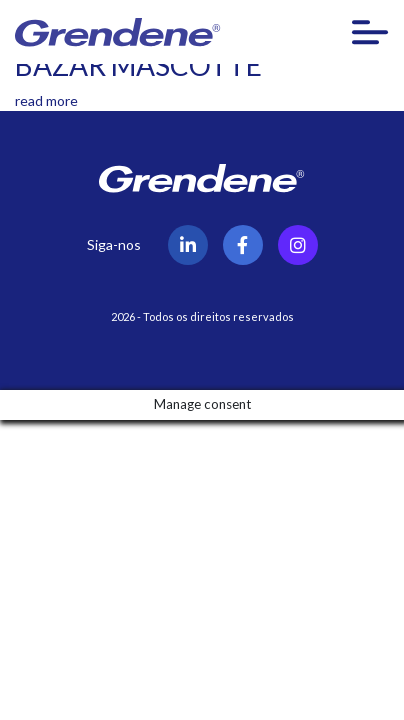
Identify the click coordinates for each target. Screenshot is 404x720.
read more (46, 100)
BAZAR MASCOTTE (138, 65)
